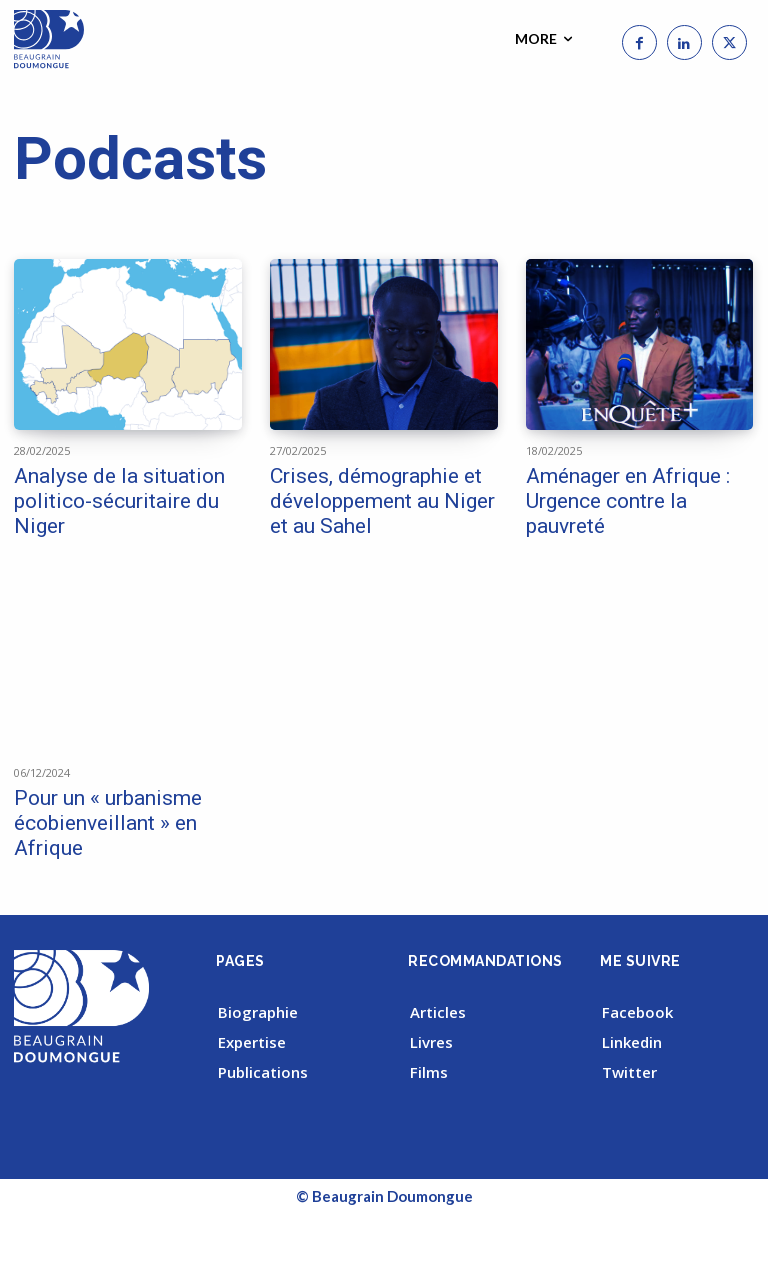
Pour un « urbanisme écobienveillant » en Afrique (108, 823)
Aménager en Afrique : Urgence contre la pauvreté (628, 501)
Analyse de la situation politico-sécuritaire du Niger (119, 501)
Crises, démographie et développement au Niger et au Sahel (382, 501)
